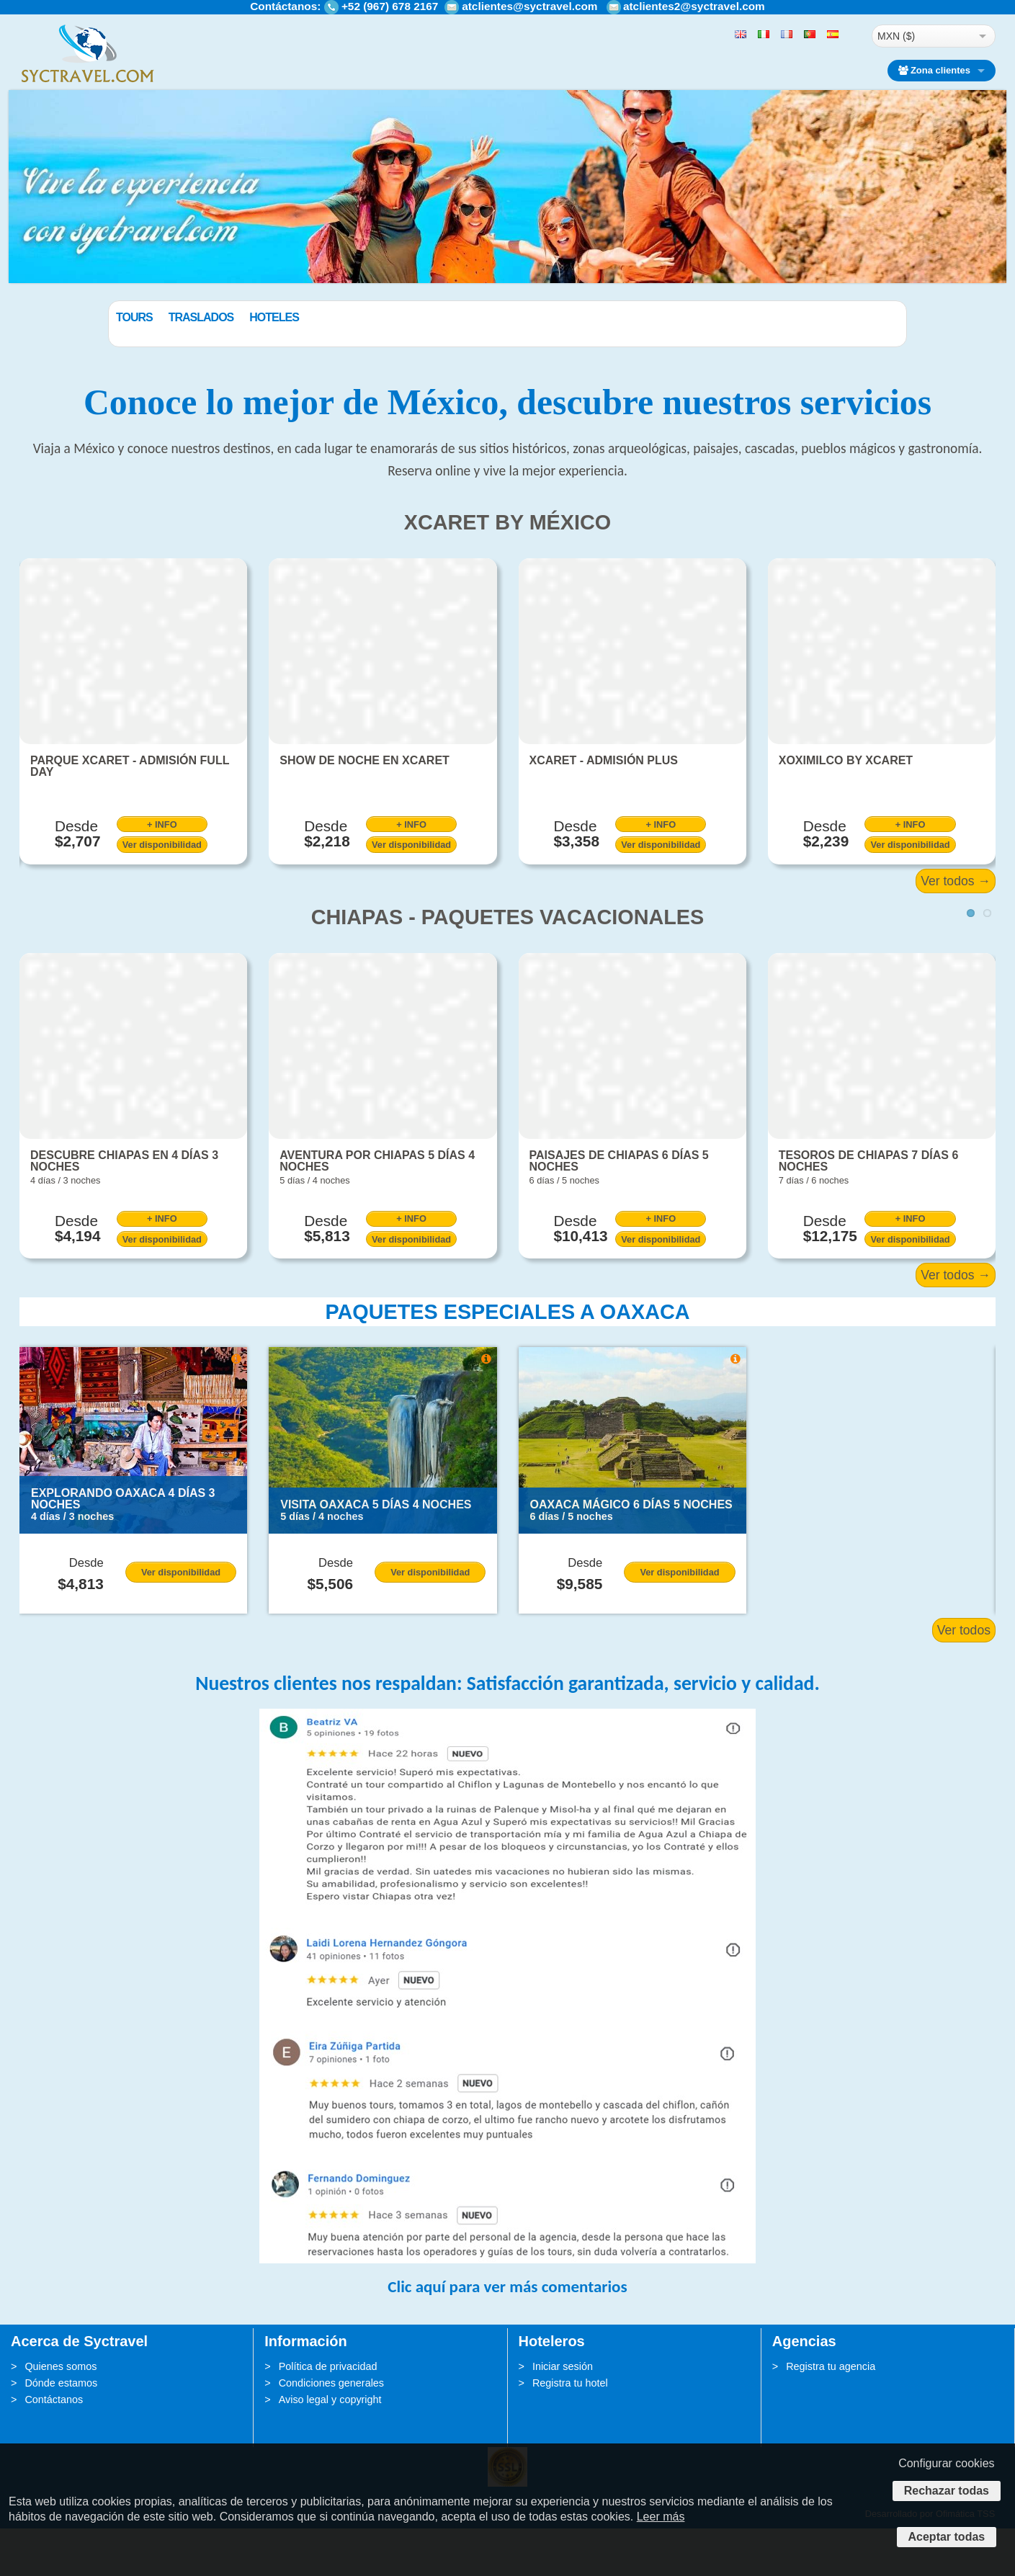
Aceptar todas (946, 2537)
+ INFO (162, 871)
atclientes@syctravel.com (529, 6)
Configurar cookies (946, 2463)
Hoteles (347, 317)
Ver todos (964, 1678)
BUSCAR (833, 351)
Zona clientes (934, 70)
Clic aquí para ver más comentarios (507, 2334)
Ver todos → (956, 928)
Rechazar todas (946, 2491)
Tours (207, 317)
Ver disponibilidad (162, 892)
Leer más (661, 2516)
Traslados (274, 317)
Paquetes (144, 317)
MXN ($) (896, 36)
